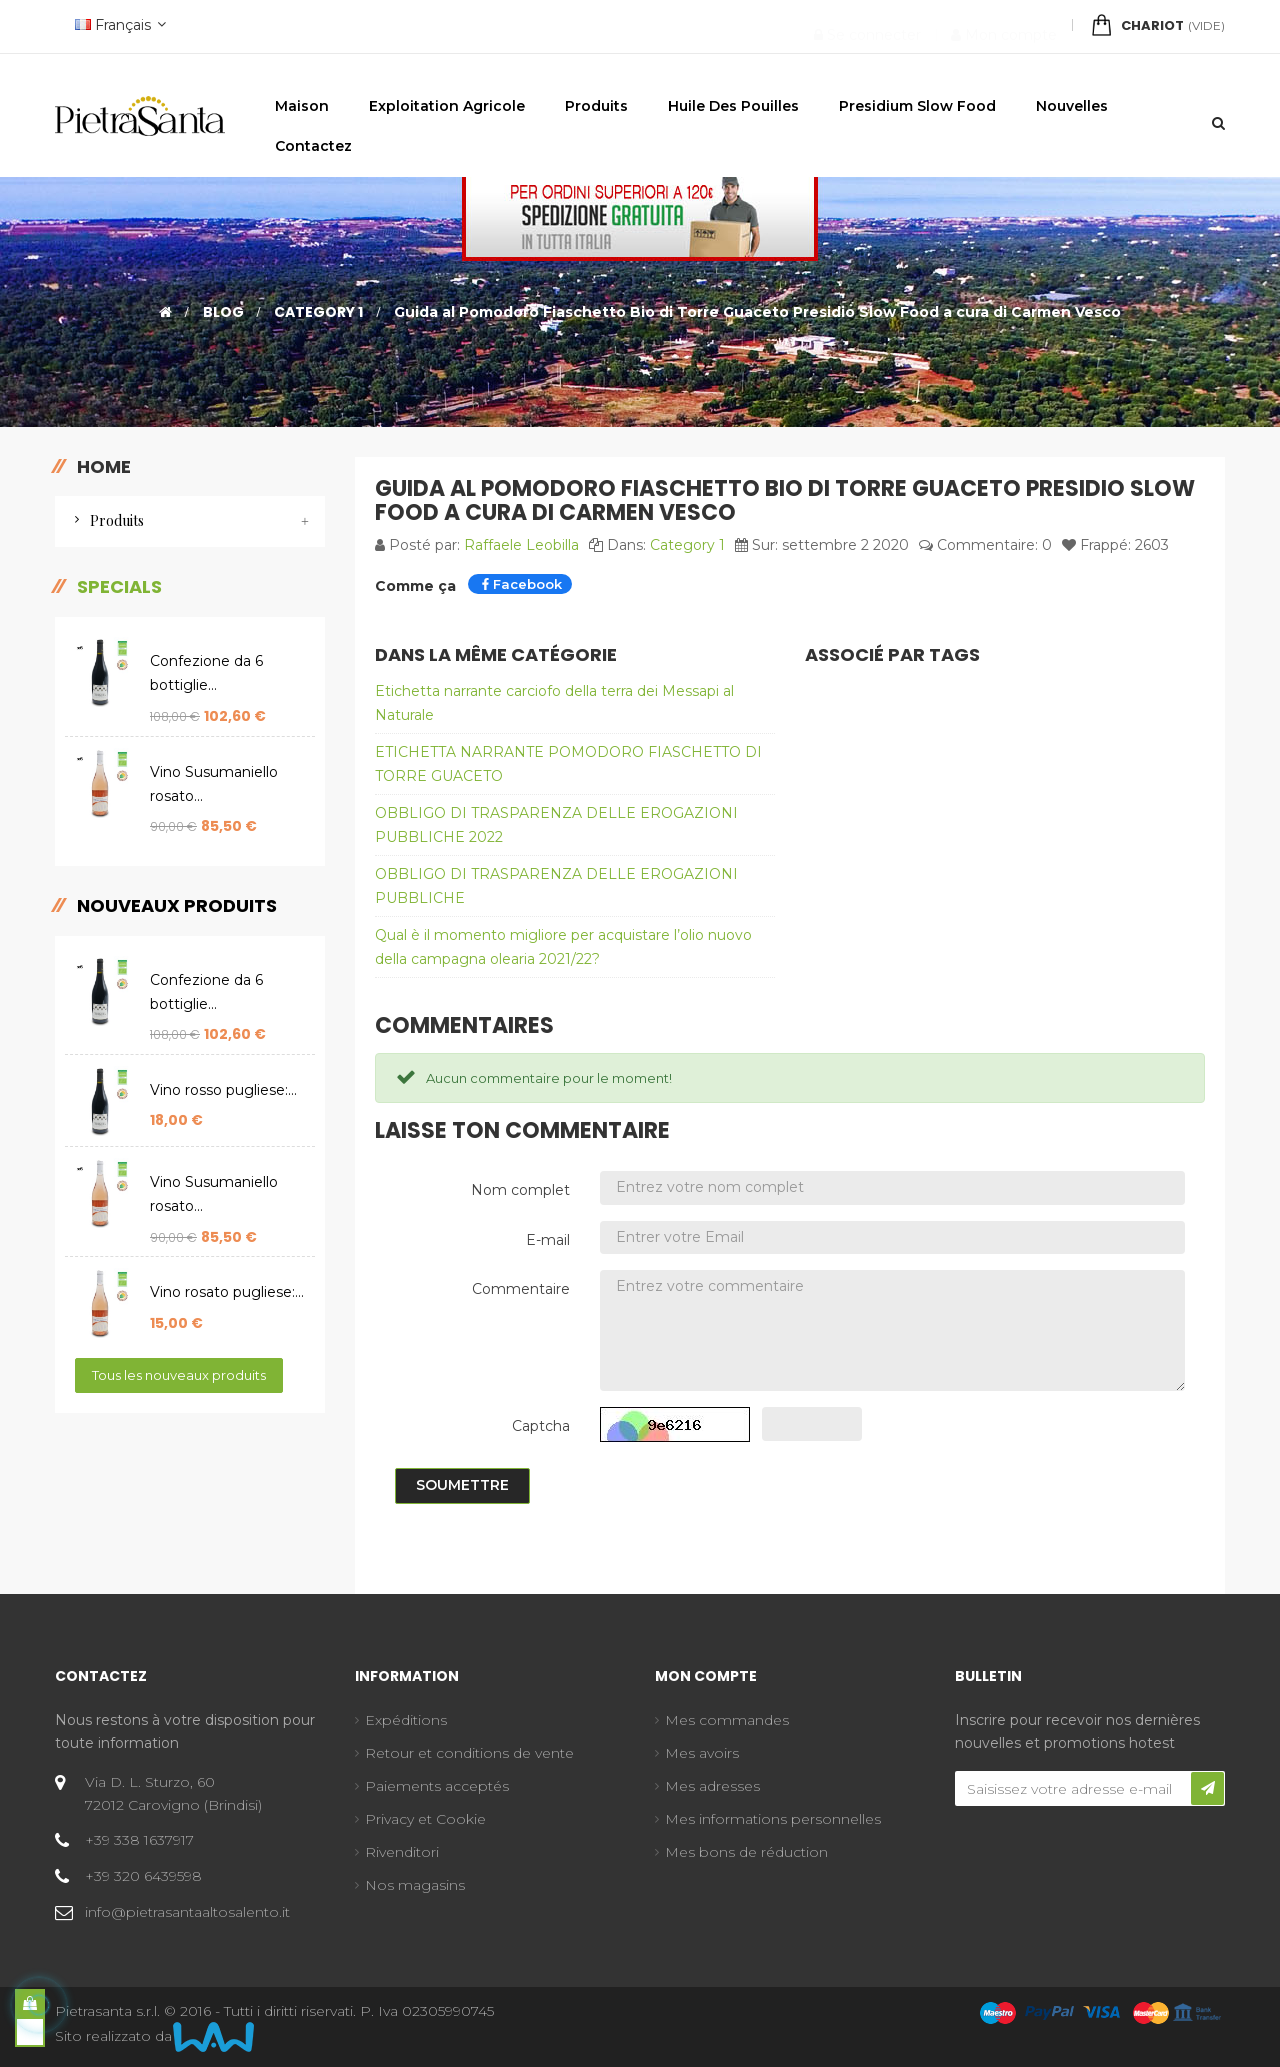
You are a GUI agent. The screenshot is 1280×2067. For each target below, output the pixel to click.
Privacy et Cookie (425, 1819)
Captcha (541, 1426)
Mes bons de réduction (746, 1852)
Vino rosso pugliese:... (223, 1090)
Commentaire (521, 1289)
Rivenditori (402, 1852)
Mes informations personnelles (773, 1819)
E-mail (548, 1240)
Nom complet (520, 1190)
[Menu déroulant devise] (118, 26)
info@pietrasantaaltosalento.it (187, 1912)
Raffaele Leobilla (521, 545)
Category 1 (687, 545)
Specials (119, 586)
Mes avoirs (702, 1753)
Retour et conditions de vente (469, 1753)
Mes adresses (712, 1786)
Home (104, 466)
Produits (117, 520)
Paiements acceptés (437, 1786)
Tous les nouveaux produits (179, 1375)
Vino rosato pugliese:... (227, 1292)
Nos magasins (415, 1885)
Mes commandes (727, 1720)
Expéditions (406, 1720)
